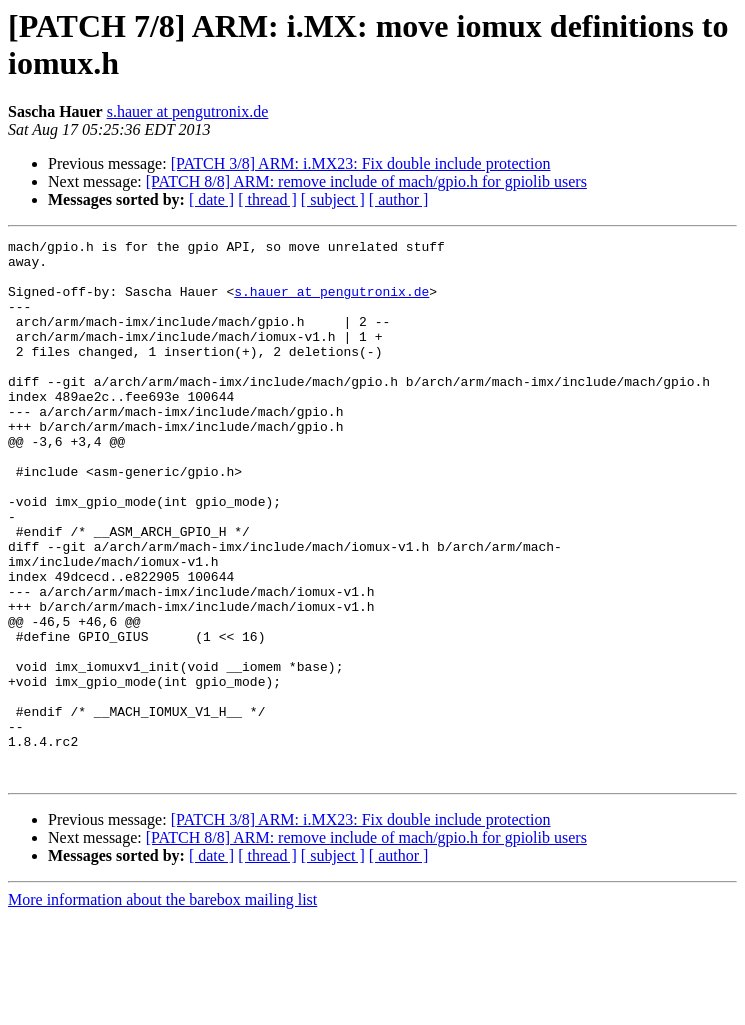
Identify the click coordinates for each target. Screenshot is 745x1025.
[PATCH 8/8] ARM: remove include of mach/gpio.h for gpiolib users (366, 181)
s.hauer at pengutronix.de (188, 111)
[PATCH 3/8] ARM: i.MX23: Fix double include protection (361, 163)
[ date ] (211, 199)
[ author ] (399, 199)
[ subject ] (333, 199)
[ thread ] (267, 199)
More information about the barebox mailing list (162, 1007)
